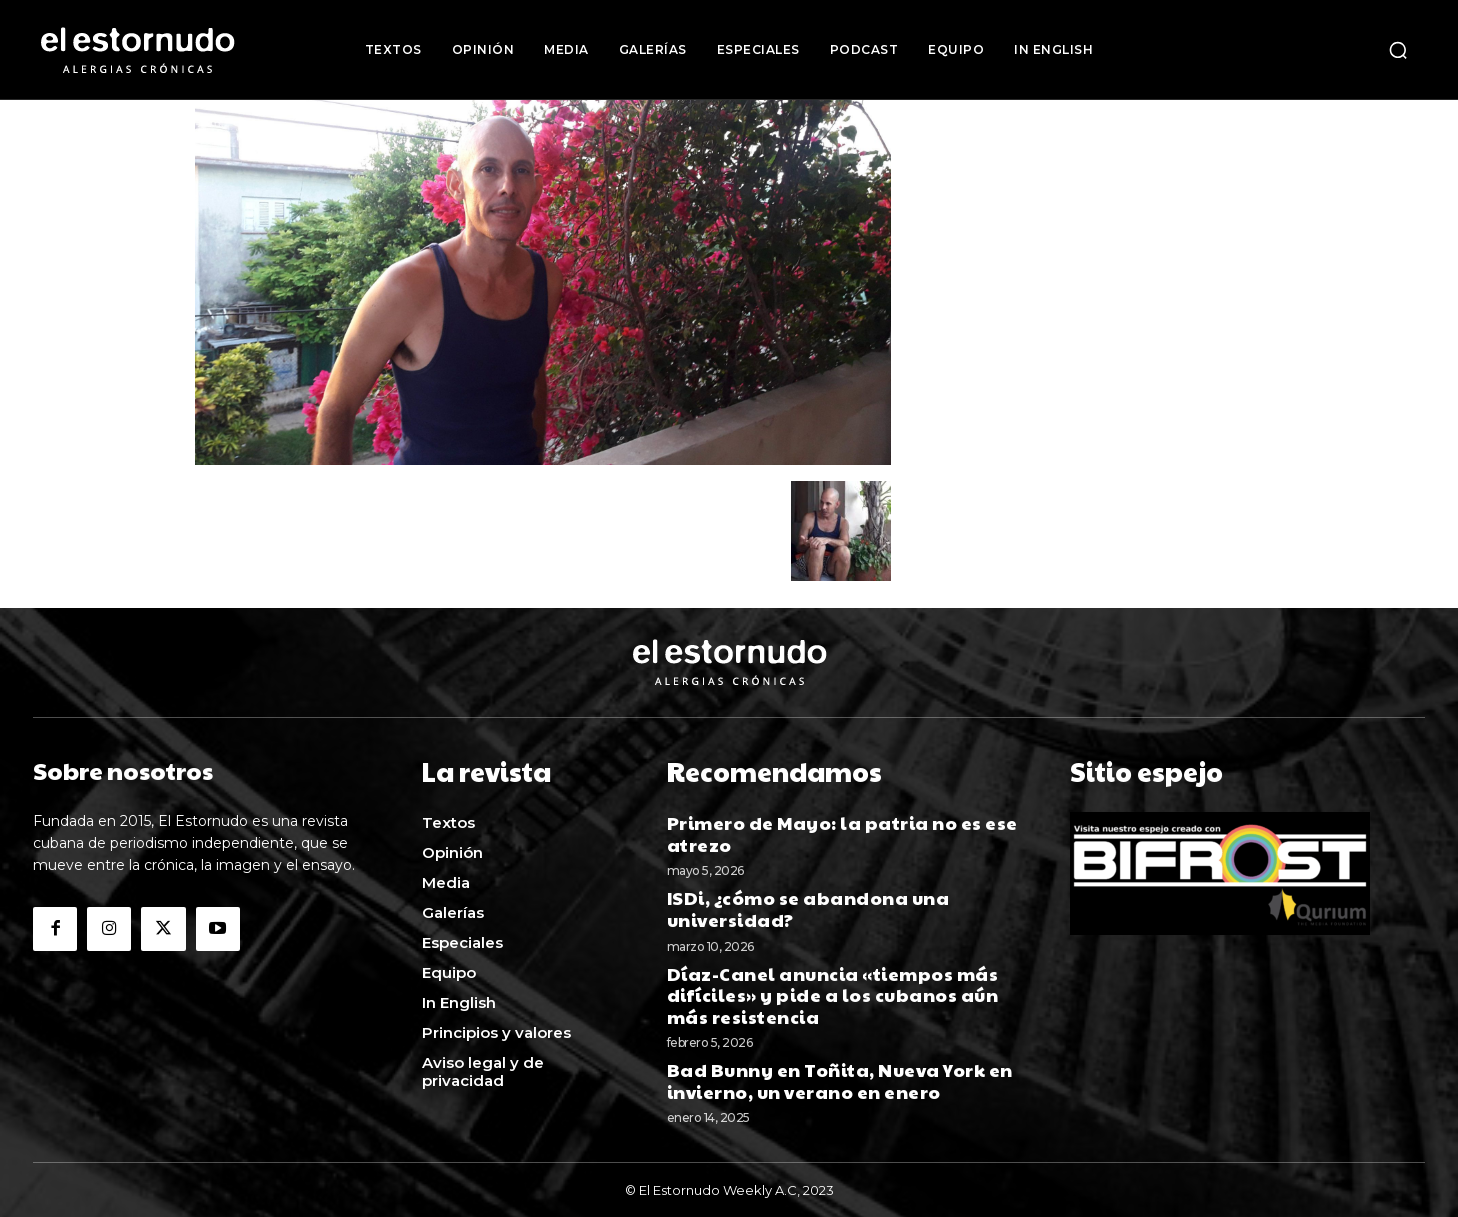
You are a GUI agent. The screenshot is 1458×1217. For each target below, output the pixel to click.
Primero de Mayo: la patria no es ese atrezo (842, 831)
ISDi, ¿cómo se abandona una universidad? (808, 906)
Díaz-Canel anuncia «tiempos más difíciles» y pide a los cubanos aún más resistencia (833, 992)
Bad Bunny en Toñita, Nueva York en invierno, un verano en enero (840, 1078)
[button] (1398, 50)
